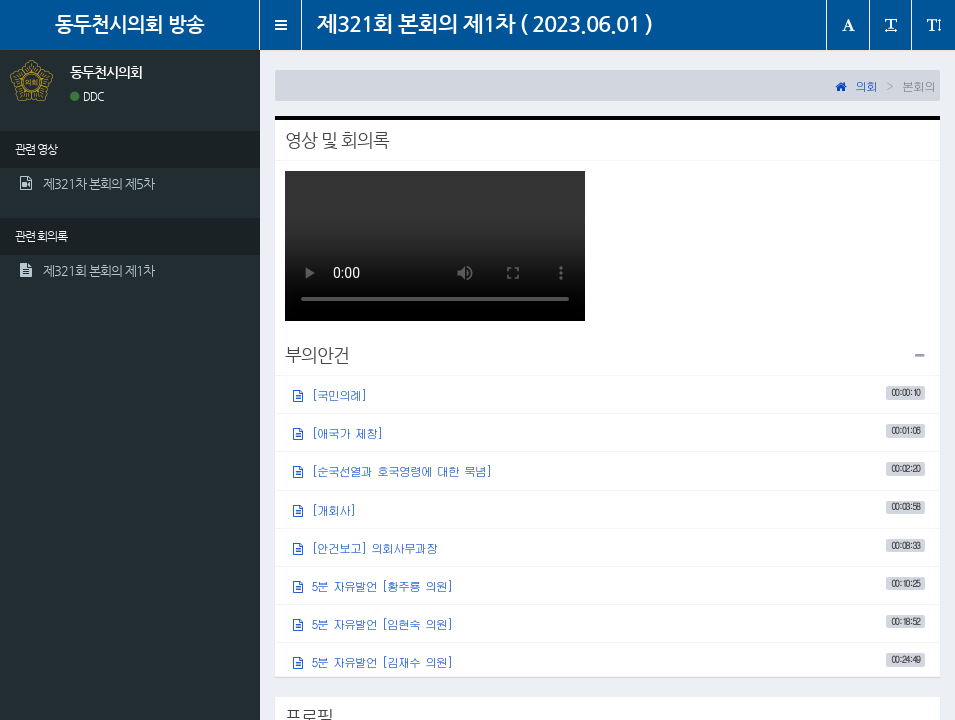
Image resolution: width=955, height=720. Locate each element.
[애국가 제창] (609, 432)
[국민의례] (609, 394)
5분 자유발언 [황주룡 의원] (609, 585)
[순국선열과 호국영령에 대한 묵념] (609, 470)
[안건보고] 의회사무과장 (609, 547)
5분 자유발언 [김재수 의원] (609, 661)
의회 (856, 85)
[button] (281, 25)
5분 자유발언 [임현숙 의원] (609, 623)
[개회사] (609, 508)
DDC (86, 96)
